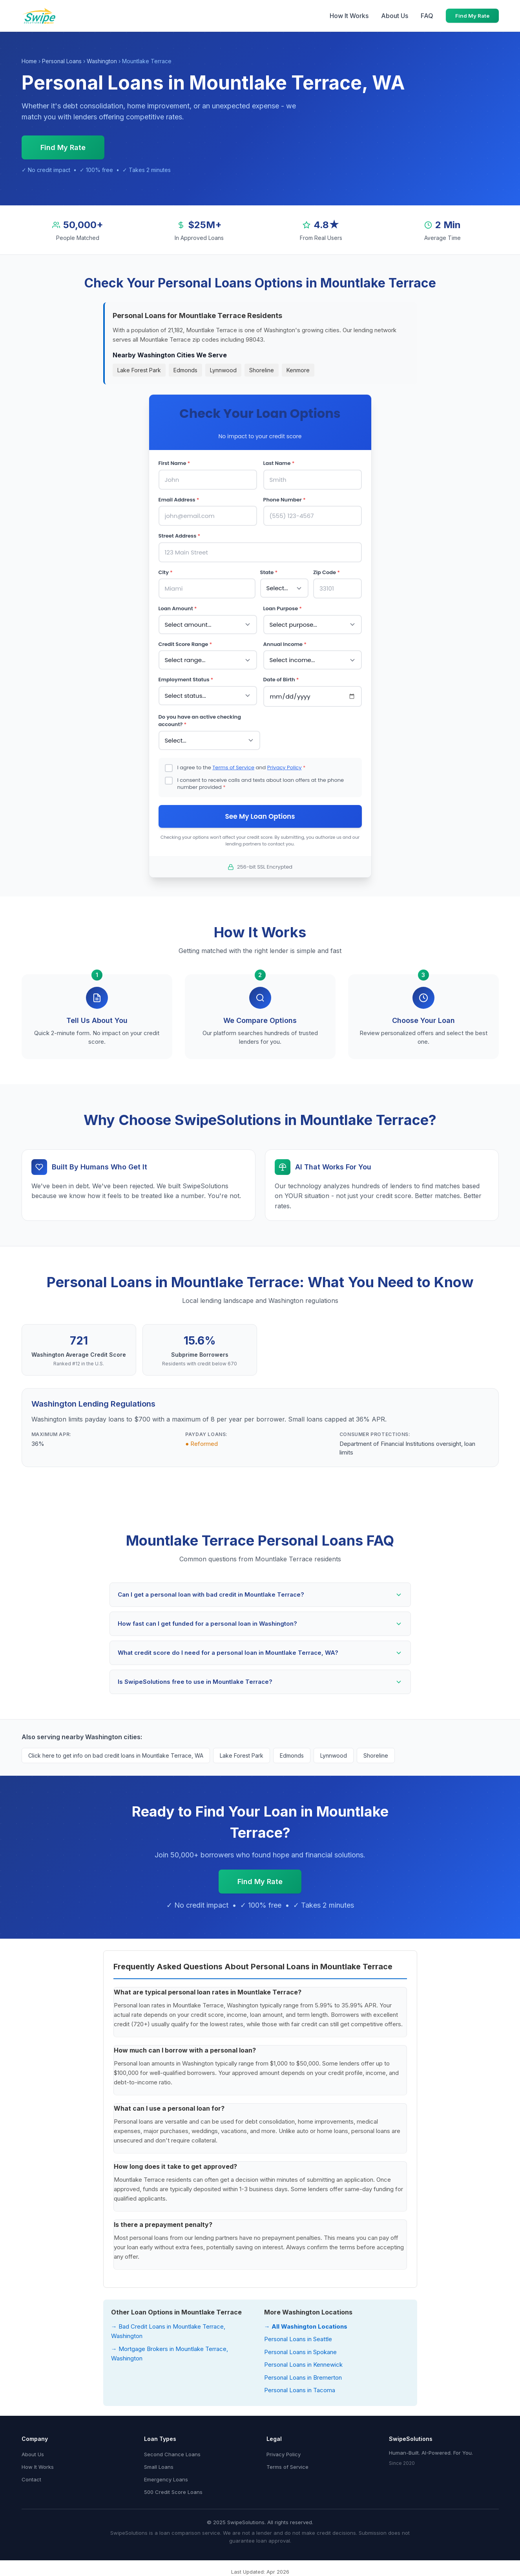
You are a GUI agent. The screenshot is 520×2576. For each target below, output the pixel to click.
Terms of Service (233, 767)
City (166, 572)
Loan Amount (178, 608)
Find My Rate (472, 16)
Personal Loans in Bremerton (303, 2377)
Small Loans (158, 2467)
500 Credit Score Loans (173, 2492)
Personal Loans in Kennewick (303, 2364)
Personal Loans (62, 61)
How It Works (349, 16)
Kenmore (298, 370)
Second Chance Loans (172, 2454)
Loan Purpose (282, 608)
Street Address (180, 536)
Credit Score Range (185, 644)
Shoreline (261, 370)
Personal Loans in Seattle (298, 2339)
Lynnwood (223, 370)
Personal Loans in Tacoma (299, 2390)
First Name (174, 463)
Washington (102, 61)
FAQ (427, 16)
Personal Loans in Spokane (300, 2352)
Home (29, 61)
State (269, 572)
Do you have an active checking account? (200, 720)
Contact (31, 2479)
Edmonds (185, 370)
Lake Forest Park (139, 370)
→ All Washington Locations (305, 2326)
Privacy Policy (284, 767)
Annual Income (285, 644)
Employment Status (186, 679)
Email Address (179, 499)
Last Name (279, 463)
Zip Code (326, 572)
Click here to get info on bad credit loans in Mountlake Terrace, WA (115, 1755)
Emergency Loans (166, 2479)
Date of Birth (281, 679)
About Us (394, 16)
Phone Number (284, 499)
